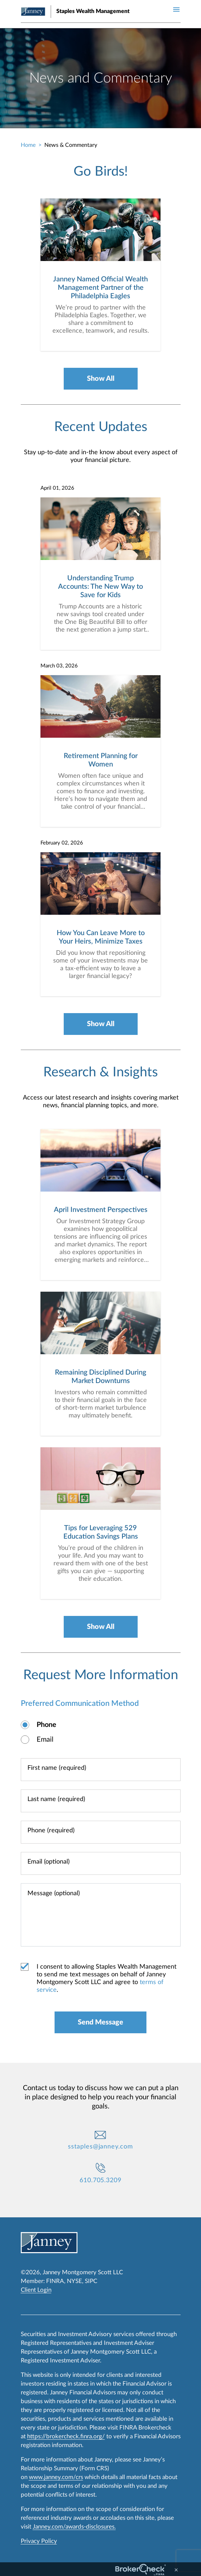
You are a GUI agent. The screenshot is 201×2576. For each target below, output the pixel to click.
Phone (46, 1724)
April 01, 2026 (57, 488)
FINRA (55, 2281)
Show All (100, 378)
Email (45, 1739)
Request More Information (100, 1675)
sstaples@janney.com (100, 2147)
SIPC (91, 2281)
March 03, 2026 (59, 666)
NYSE (74, 2281)
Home (28, 145)
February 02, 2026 (61, 843)
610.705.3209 (100, 2180)
